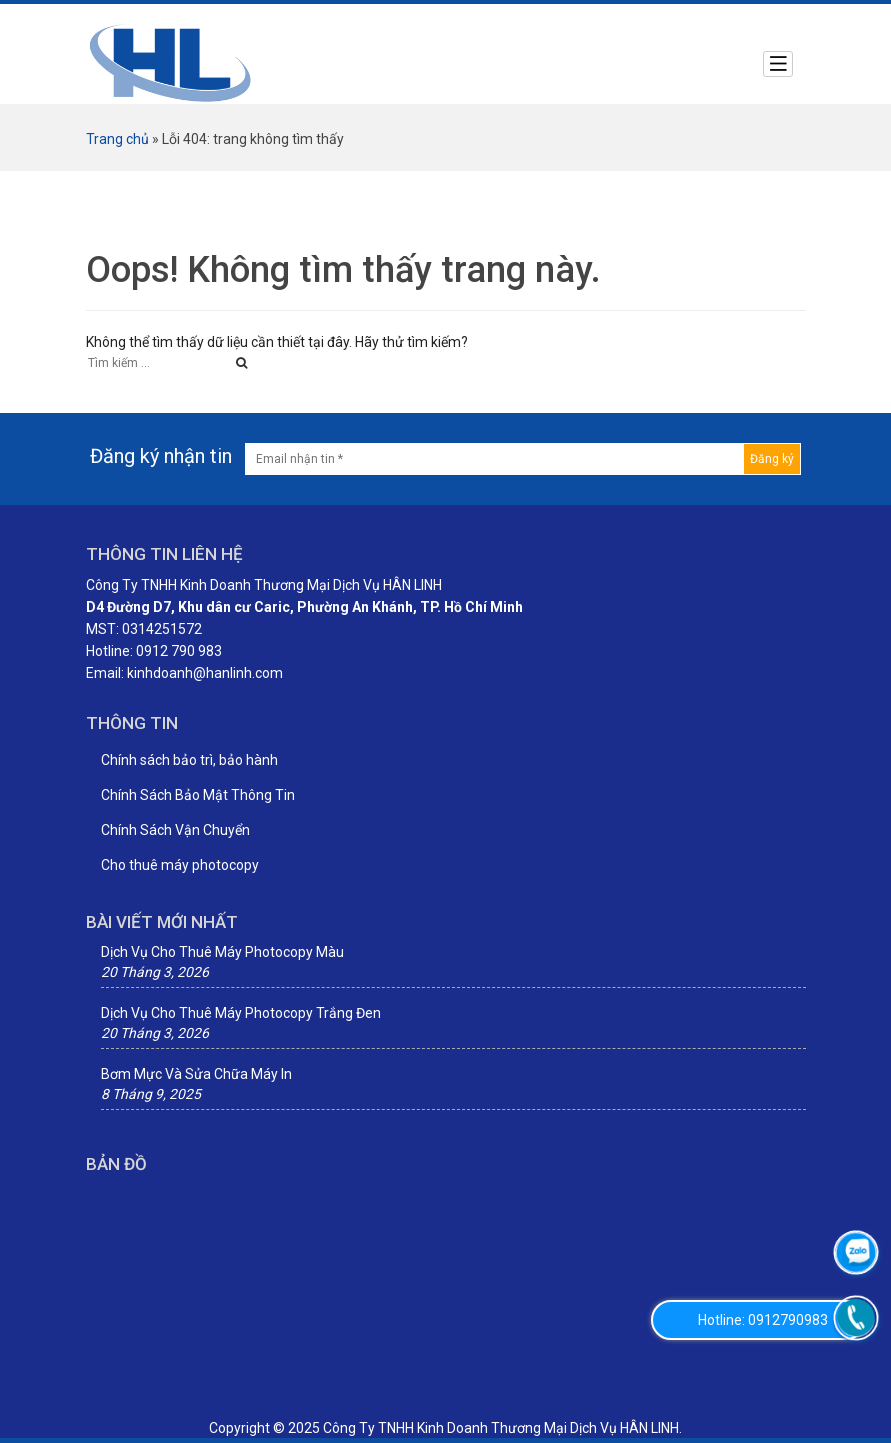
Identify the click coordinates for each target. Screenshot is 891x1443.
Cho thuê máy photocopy (180, 865)
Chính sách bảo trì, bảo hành (189, 760)
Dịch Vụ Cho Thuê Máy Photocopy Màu (222, 952)
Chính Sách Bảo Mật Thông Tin (198, 795)
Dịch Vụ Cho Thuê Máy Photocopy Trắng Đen (241, 1013)
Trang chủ (117, 139)
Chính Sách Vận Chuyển (175, 830)
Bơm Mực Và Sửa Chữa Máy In (196, 1074)
